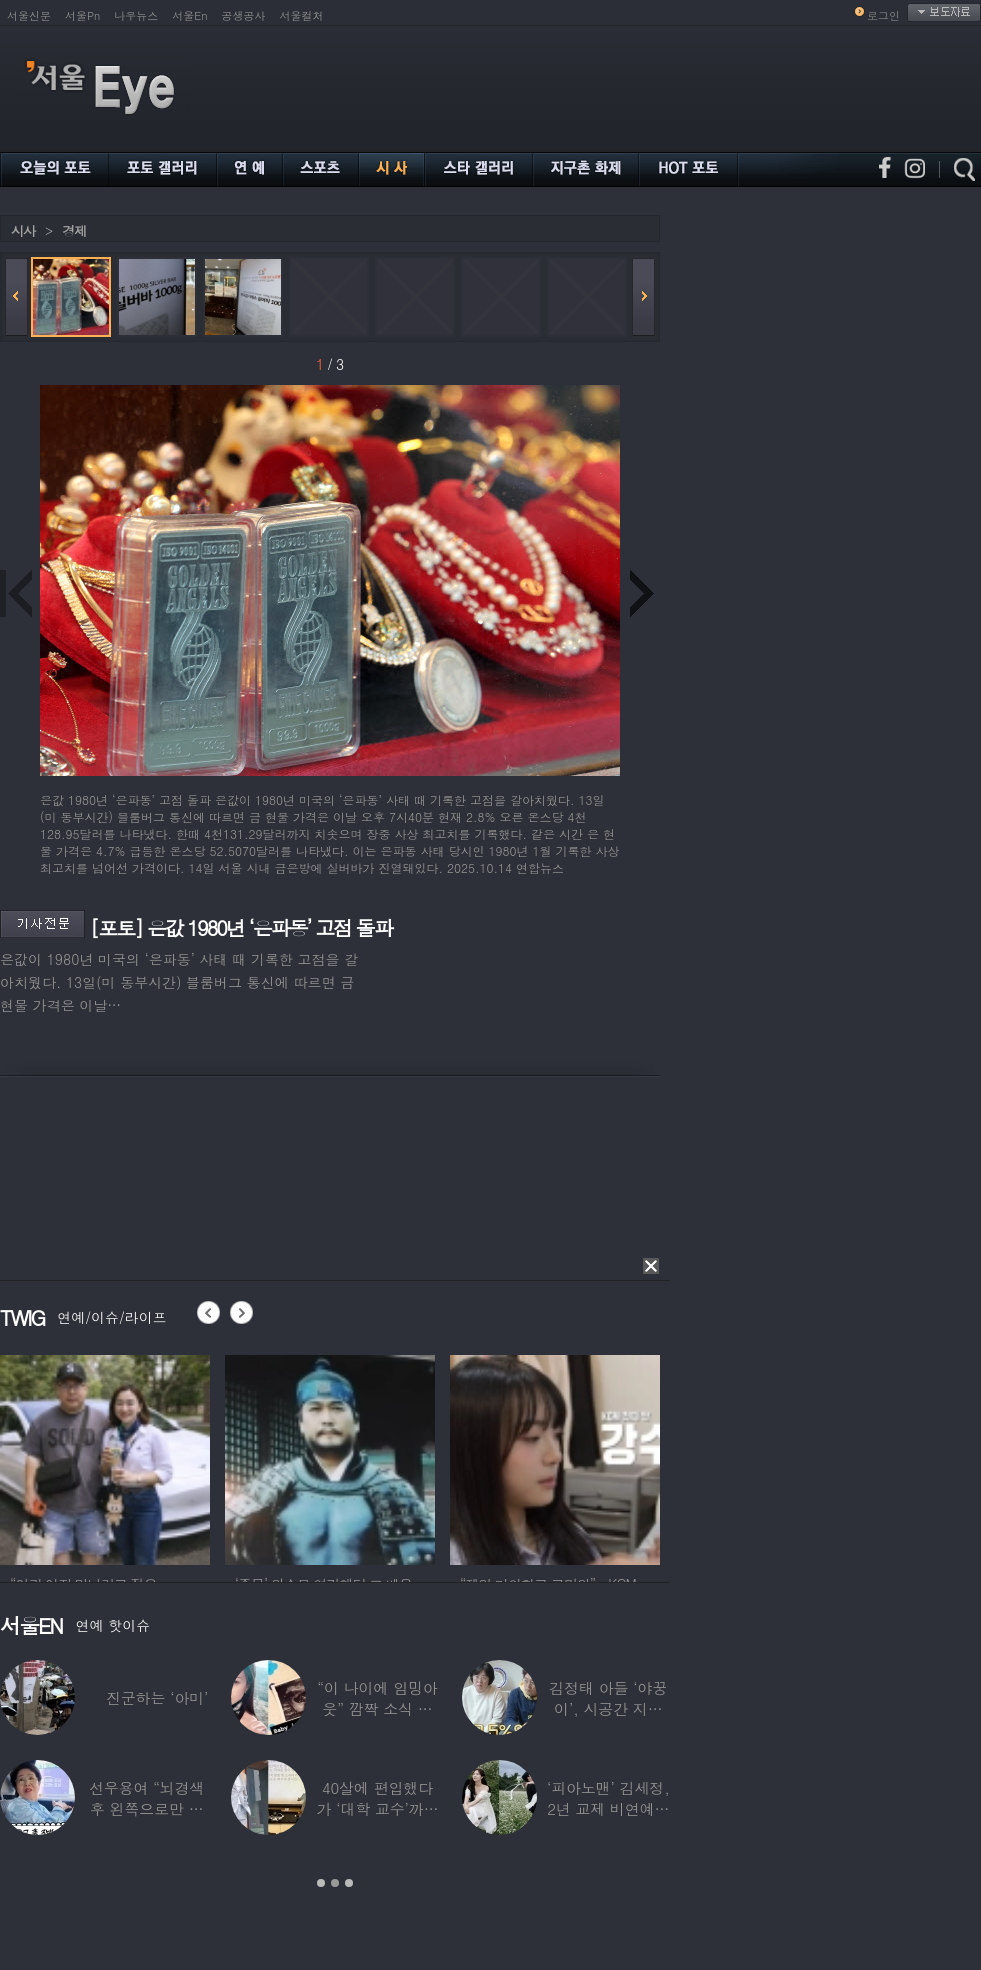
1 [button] (321, 1883)
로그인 (883, 15)
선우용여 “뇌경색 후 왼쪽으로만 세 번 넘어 (147, 1808)
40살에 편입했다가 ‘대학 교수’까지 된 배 (377, 1808)
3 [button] (349, 1883)
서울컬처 (302, 15)
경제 (74, 230)
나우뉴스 (136, 15)
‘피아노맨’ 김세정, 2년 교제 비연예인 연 (608, 1808)
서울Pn (82, 15)
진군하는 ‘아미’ (157, 1697)
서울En (189, 15)
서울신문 (29, 15)
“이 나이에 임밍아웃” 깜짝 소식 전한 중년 (377, 1708)
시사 (23, 230)
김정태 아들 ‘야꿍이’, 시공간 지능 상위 (608, 1708)
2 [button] (335, 1883)
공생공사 (244, 15)
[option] (105, 1457)
